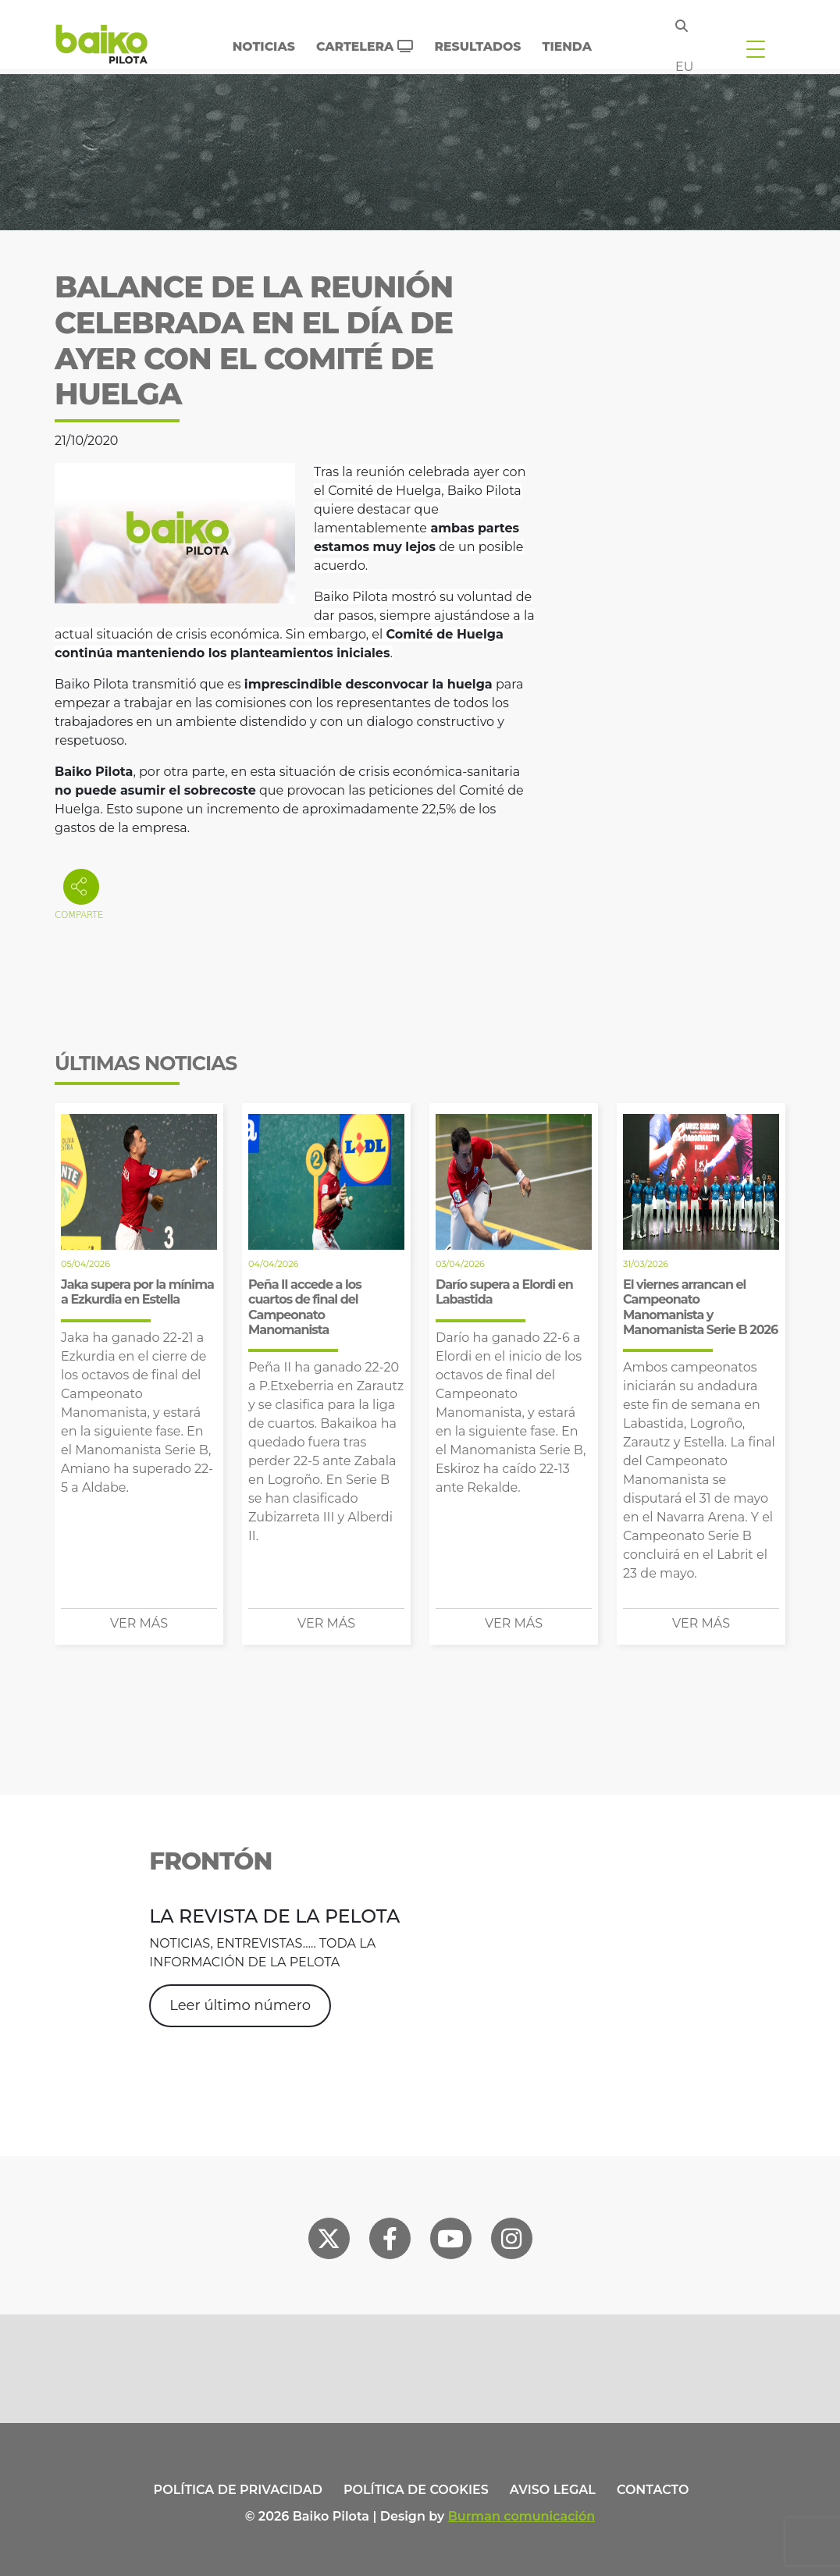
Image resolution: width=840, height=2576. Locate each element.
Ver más (139, 1623)
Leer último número (240, 2005)
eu (684, 66)
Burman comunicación (522, 2516)
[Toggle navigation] (755, 48)
